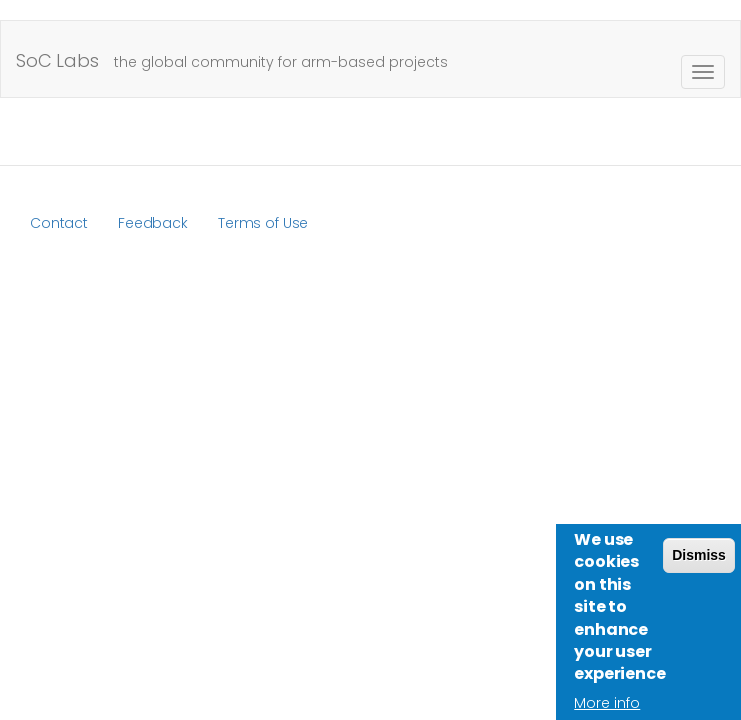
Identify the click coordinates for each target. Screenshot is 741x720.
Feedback (153, 223)
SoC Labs (57, 60)
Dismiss (699, 565)
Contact (59, 223)
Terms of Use (263, 223)
